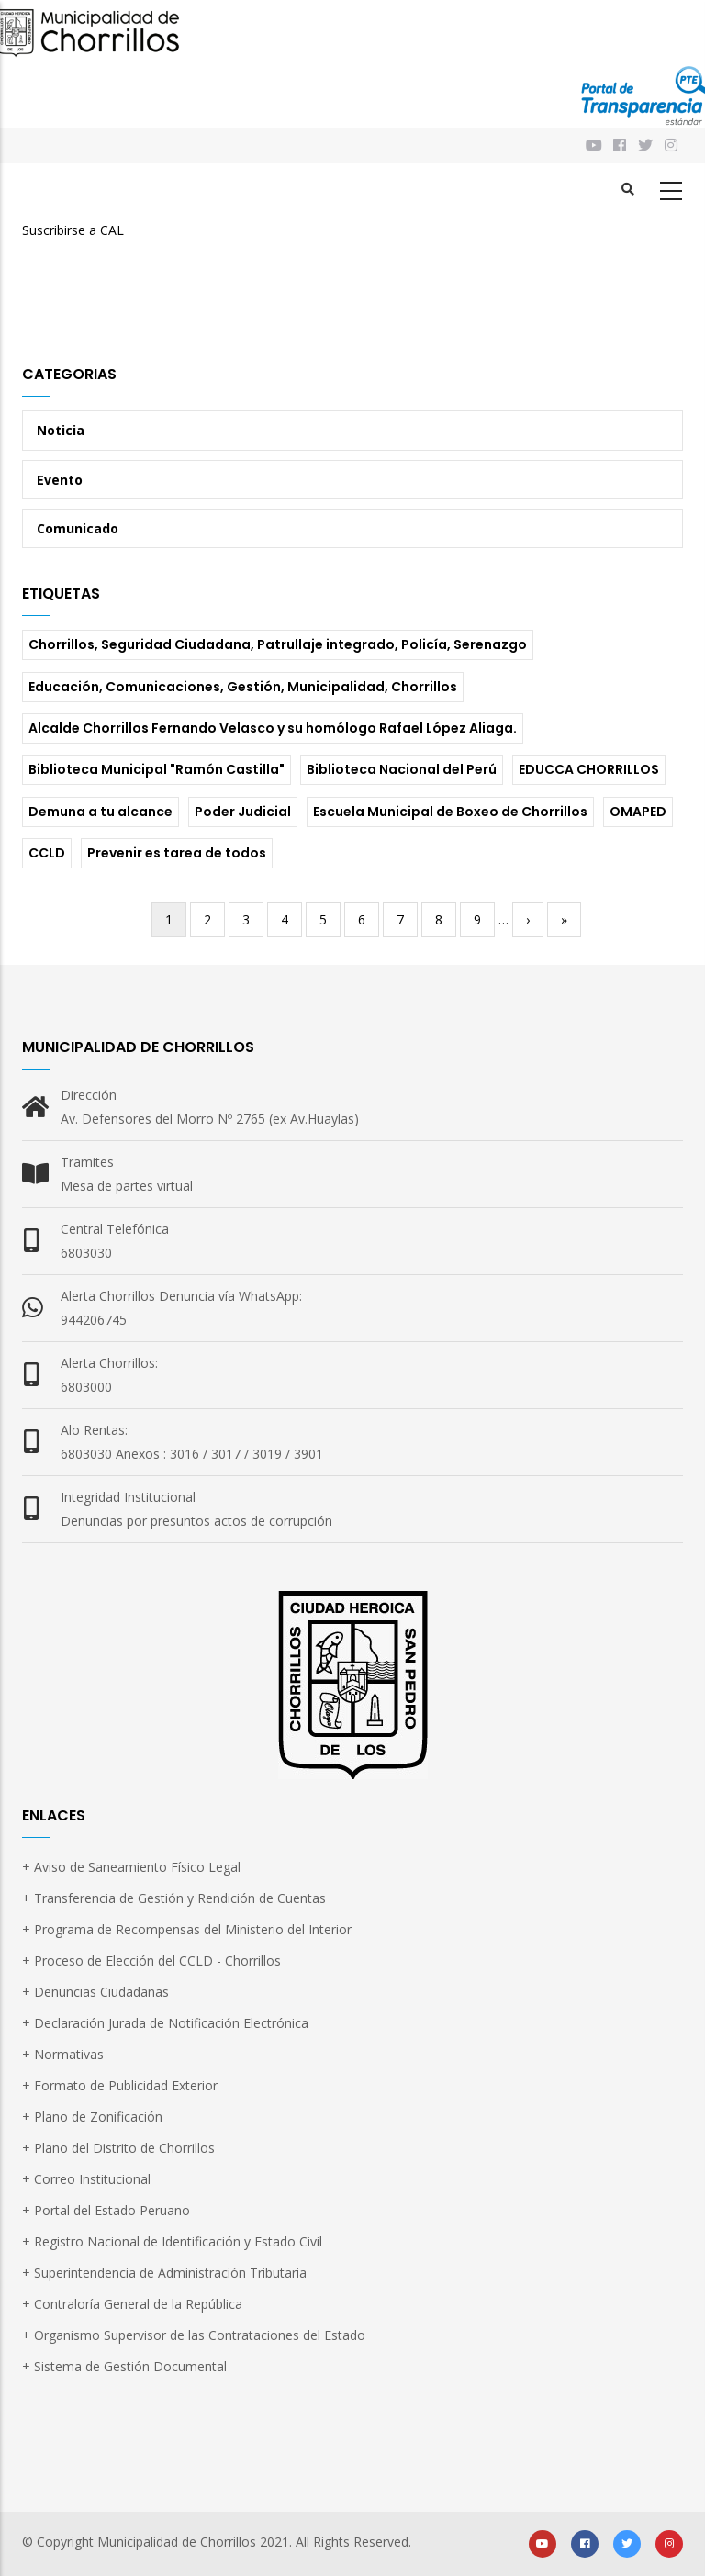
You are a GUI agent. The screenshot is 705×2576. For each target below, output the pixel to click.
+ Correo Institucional (86, 2179)
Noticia (60, 430)
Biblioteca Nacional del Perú (402, 769)
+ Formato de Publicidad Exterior (120, 2085)
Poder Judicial (243, 811)
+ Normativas (63, 2054)
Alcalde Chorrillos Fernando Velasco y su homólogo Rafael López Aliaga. (272, 728)
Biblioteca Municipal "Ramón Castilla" (156, 769)
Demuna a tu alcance (100, 811)
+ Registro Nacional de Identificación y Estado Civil (172, 2241)
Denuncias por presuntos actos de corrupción (196, 1520)
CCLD (46, 853)
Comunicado (77, 528)
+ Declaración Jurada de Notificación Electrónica (165, 2023)
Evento (60, 479)
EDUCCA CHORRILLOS (589, 769)
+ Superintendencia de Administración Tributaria (164, 2272)
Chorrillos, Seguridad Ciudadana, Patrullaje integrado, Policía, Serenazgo (277, 644)
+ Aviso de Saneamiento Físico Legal (131, 1867)
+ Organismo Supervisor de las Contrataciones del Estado (193, 2335)
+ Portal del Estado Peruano (106, 2210)
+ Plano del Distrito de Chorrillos (118, 2147)
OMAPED (638, 811)
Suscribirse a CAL (73, 230)
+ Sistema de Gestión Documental (124, 2366)
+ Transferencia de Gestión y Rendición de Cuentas (174, 1898)
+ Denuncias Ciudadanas (95, 1991)
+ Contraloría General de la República (132, 2304)
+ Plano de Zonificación (92, 2116)
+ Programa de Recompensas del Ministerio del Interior (187, 1929)
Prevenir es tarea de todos (176, 853)
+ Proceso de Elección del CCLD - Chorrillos (151, 1960)
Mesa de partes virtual (127, 1185)
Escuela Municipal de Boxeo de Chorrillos (450, 811)
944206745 (94, 1319)
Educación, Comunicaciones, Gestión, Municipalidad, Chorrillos (242, 687)
